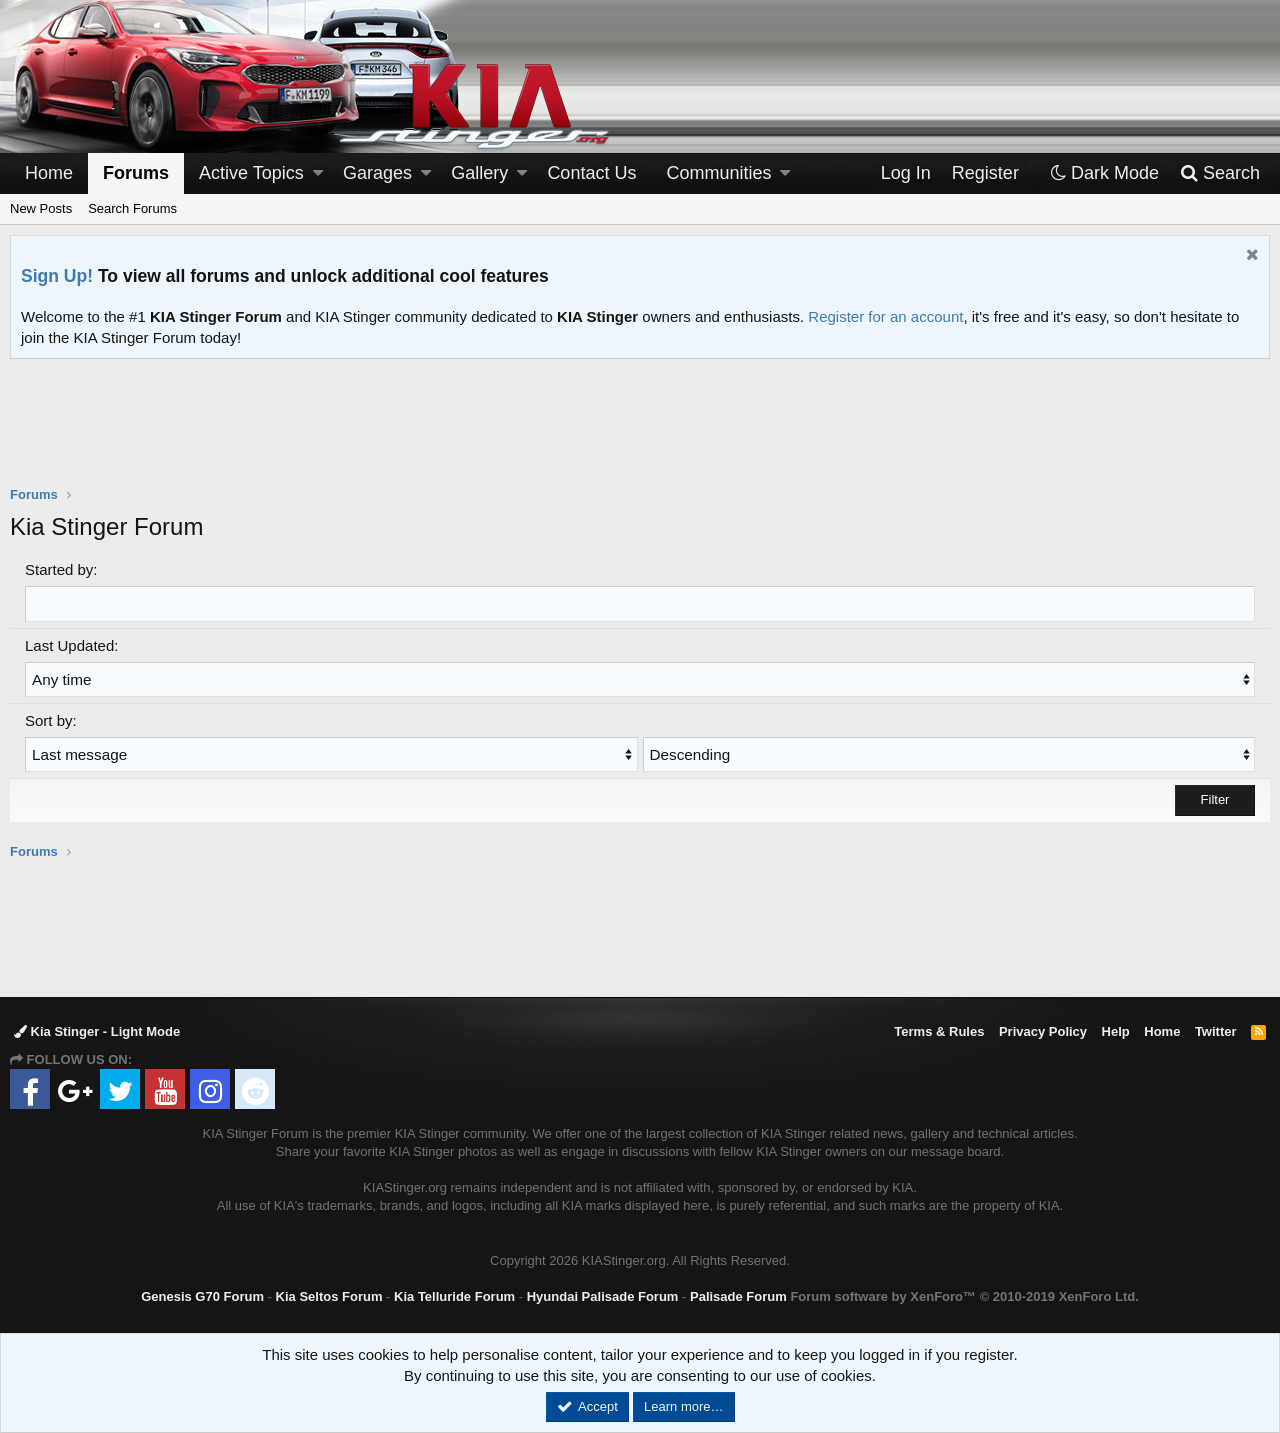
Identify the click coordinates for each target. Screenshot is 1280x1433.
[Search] (1219, 173)
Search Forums (132, 208)
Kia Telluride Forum (454, 1295)
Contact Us (591, 173)
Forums (136, 173)
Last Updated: (71, 644)
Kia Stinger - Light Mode (97, 1030)
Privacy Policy (1043, 1030)
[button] (318, 173)
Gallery (479, 173)
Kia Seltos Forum (329, 1295)
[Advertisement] (640, 435)
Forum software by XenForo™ (964, 1295)
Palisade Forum (738, 1295)
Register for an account (885, 316)
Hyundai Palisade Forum (603, 1295)
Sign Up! (57, 276)
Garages (377, 173)
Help (1116, 1030)
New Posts (41, 208)
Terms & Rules (939, 1030)
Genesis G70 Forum (202, 1295)
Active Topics (251, 173)
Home (49, 173)
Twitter (1216, 1030)
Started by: (61, 569)
